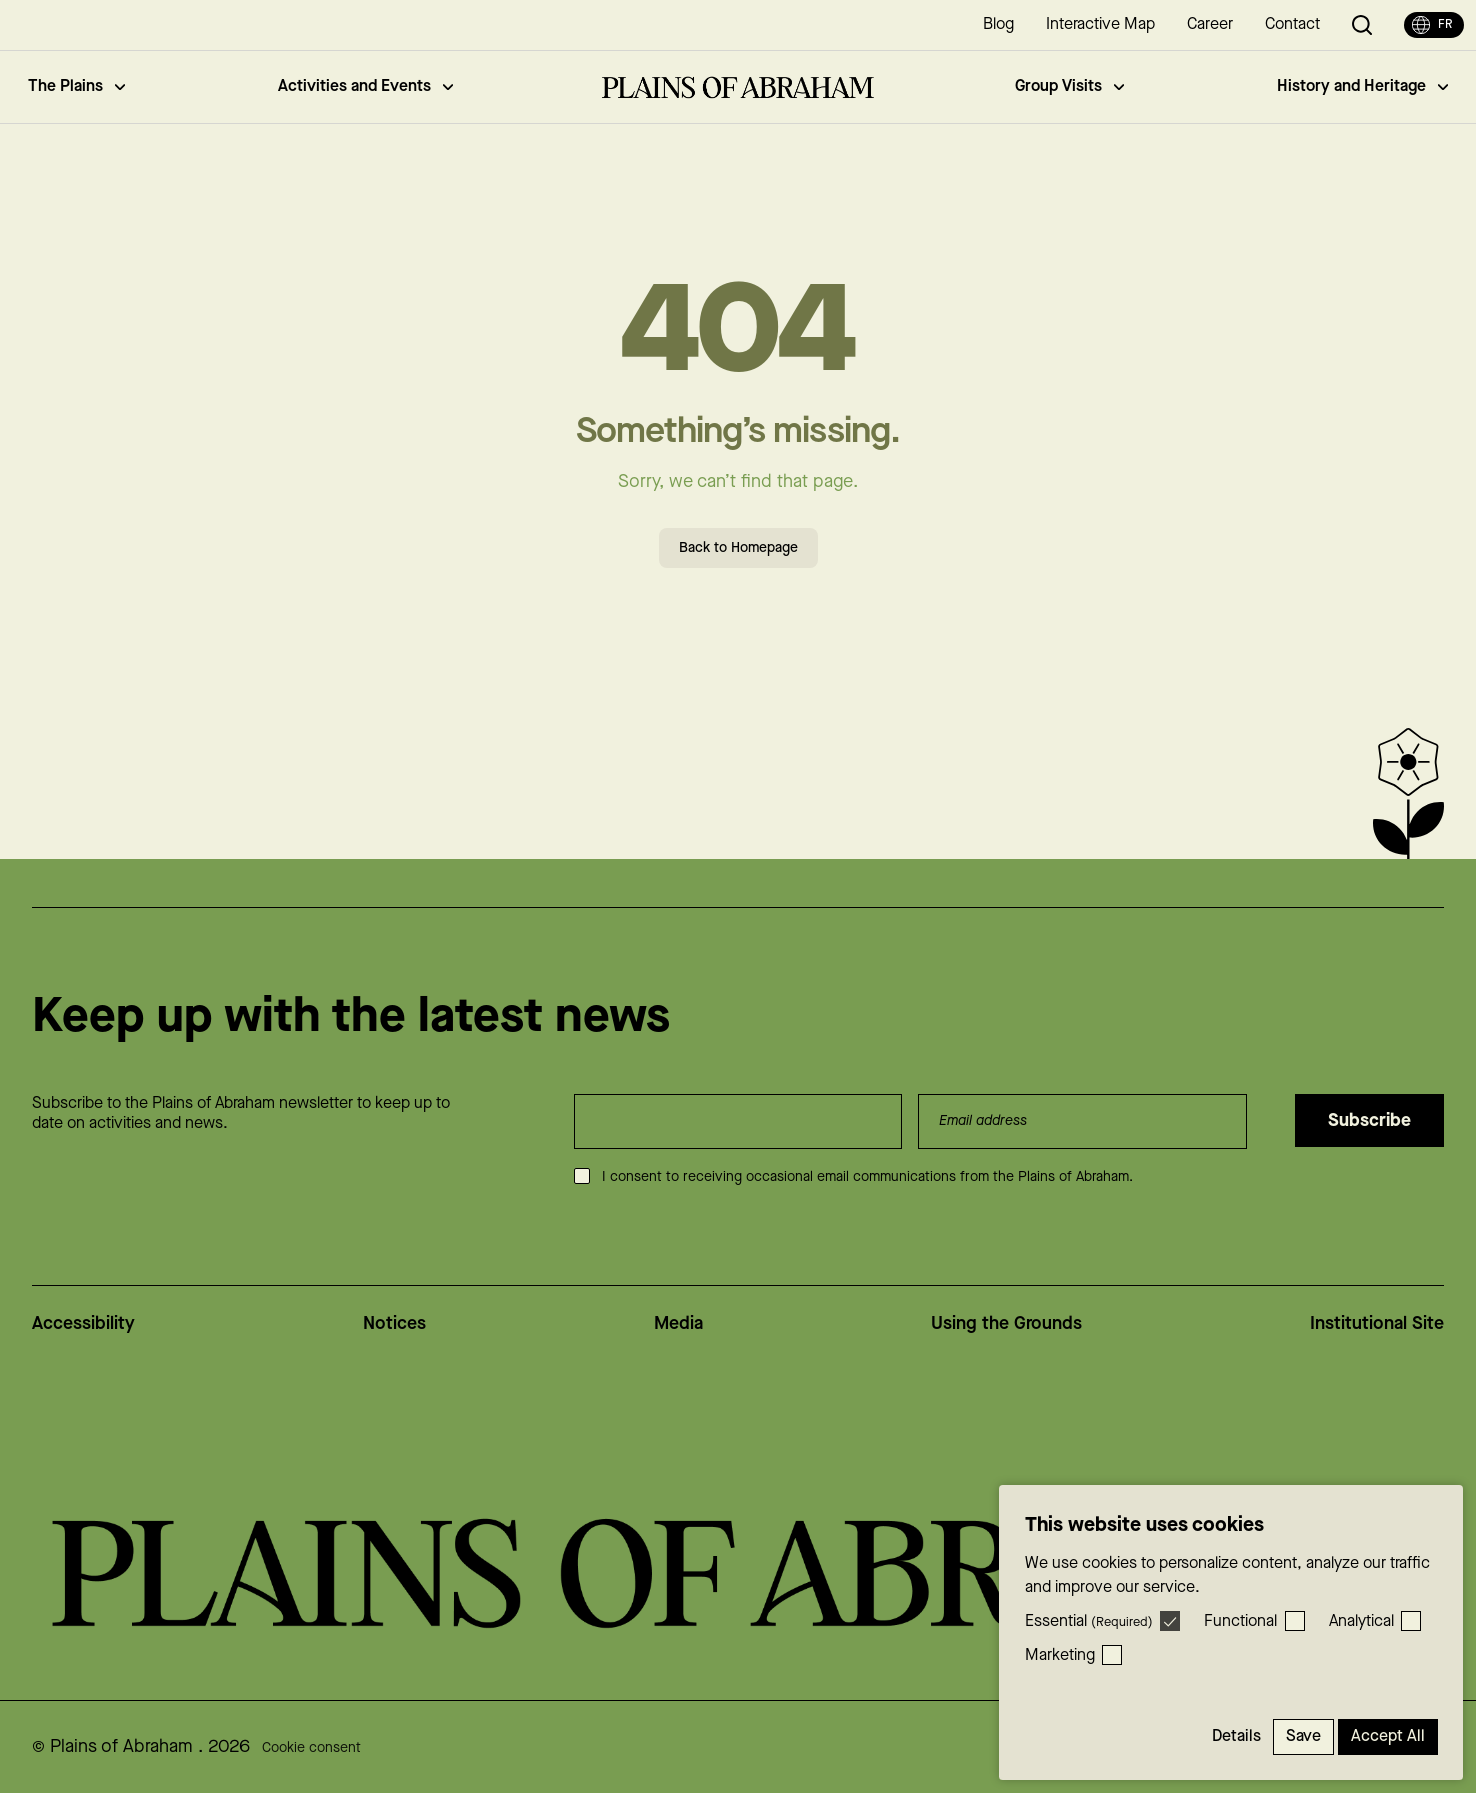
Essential (1089, 1621)
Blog (998, 24)
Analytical (1361, 1621)
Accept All (1388, 1736)
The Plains (76, 86)
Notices (394, 1323)
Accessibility (83, 1323)
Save (1303, 1736)
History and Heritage (1362, 86)
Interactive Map (1100, 24)
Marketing (1060, 1655)
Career (1210, 24)
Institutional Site (1377, 1323)
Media (678, 1323)
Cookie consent (311, 1748)
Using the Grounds (1006, 1323)
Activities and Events (365, 86)
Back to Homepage (738, 548)
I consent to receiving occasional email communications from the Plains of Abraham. (867, 1177)
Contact (1292, 24)
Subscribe (1369, 1120)
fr (1432, 25)
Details (1236, 1736)
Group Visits (1069, 86)
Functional (1240, 1621)
